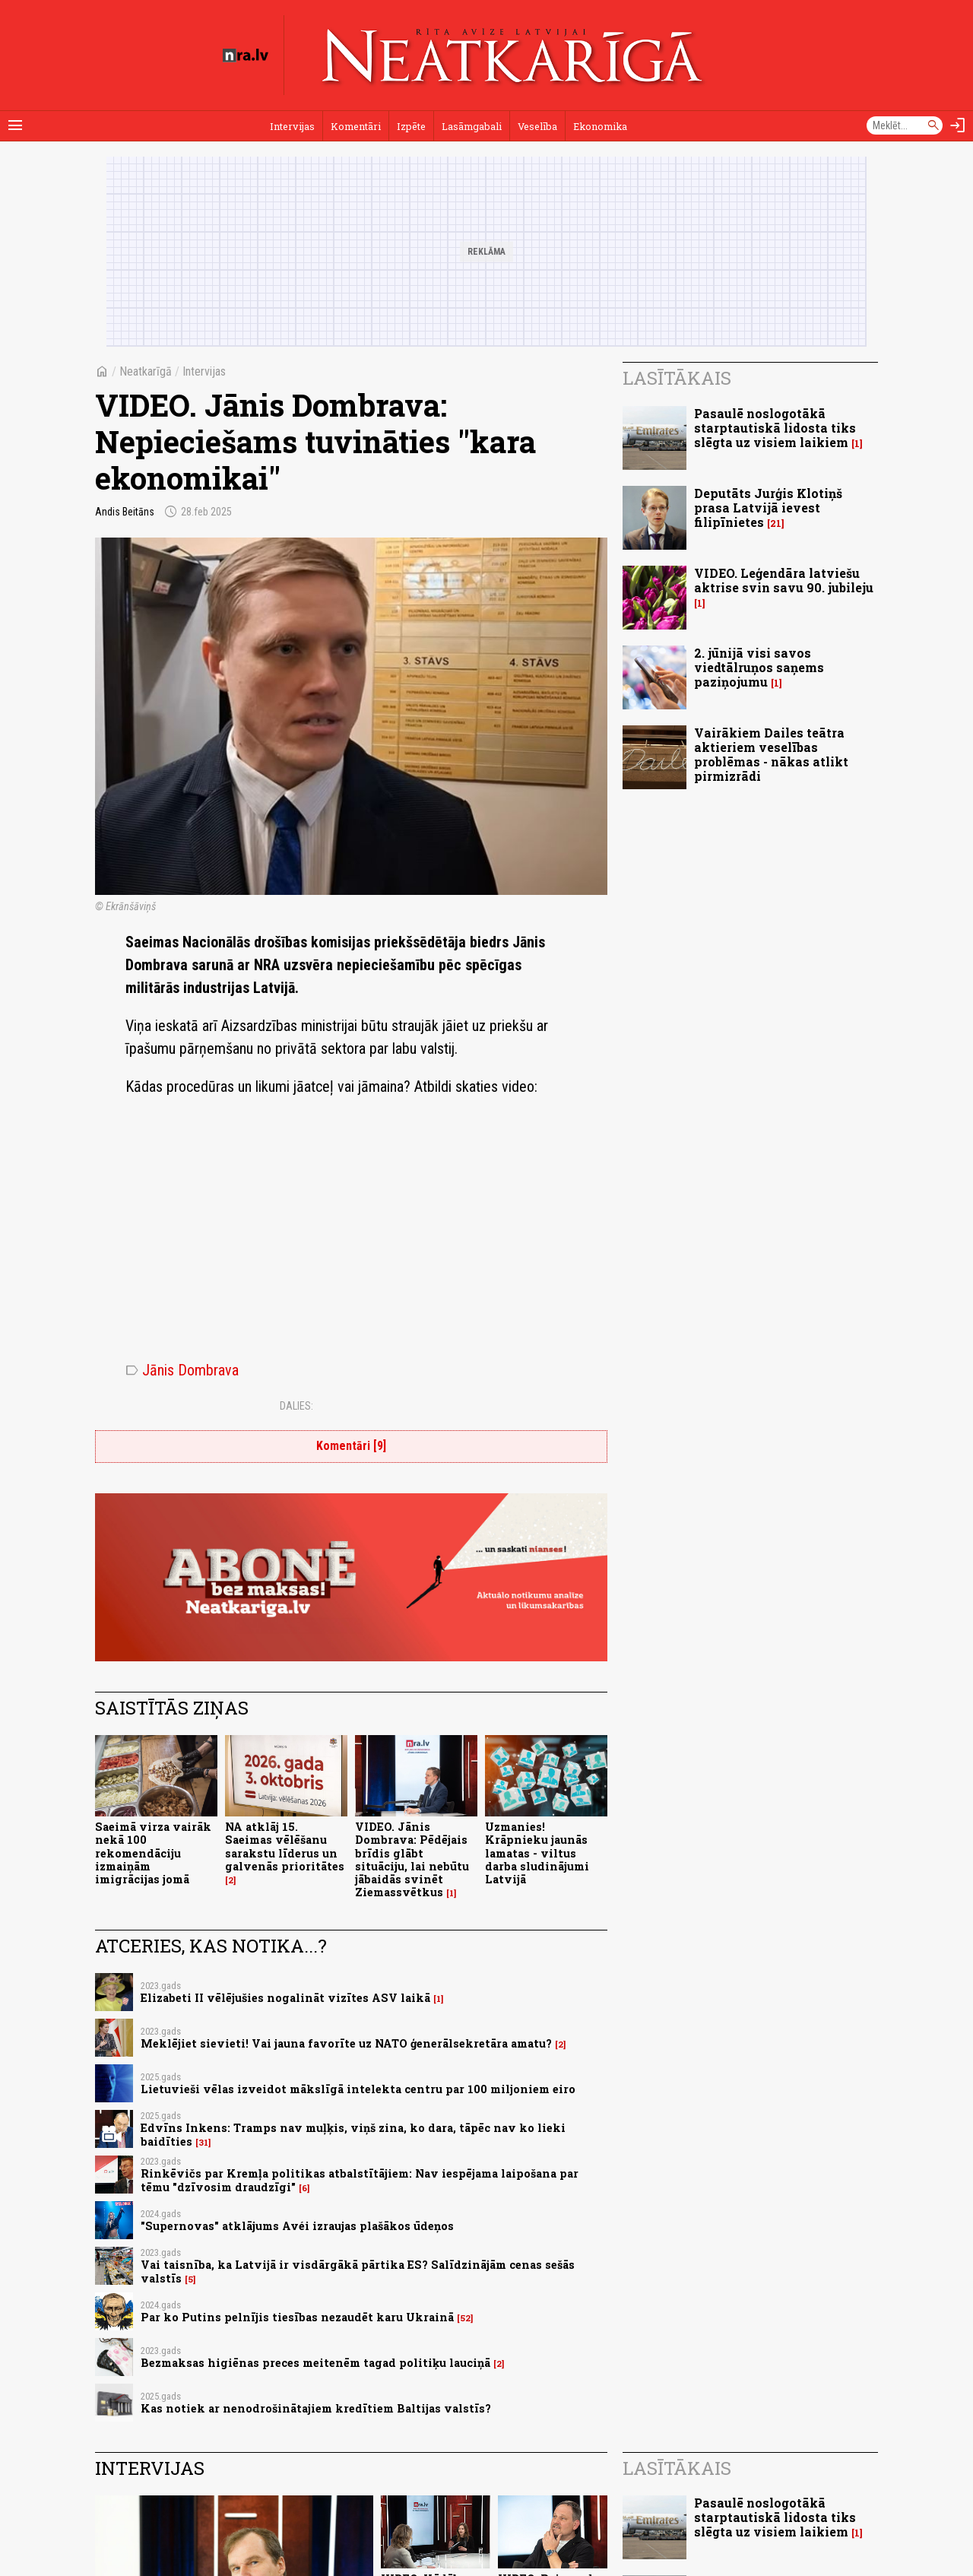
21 (775, 523)
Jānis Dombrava (182, 1370)
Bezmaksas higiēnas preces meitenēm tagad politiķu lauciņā (315, 2363)
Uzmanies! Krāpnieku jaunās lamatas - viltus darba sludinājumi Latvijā (537, 1852)
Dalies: (296, 1406)
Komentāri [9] (351, 1446)
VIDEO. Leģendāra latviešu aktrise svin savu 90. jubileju (783, 580)
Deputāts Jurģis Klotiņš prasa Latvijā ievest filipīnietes (768, 507)
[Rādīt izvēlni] (15, 125)
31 (203, 2142)
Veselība (537, 126)
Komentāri (356, 126)
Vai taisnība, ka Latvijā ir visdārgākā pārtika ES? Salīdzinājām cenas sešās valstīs (358, 2271)
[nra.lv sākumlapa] (245, 55)
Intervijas (292, 126)
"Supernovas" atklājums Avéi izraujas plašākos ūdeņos (297, 2226)
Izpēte (411, 126)
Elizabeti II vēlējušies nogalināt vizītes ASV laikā (285, 1998)
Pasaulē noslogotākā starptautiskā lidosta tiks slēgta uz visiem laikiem (775, 427)
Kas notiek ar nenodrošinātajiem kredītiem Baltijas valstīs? (316, 2408)
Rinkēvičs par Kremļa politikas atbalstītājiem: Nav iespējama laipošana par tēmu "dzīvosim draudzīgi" (359, 2180)
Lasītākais (677, 378)
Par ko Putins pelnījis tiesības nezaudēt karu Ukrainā (297, 2317)
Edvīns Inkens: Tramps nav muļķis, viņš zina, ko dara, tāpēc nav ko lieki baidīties (353, 2134)
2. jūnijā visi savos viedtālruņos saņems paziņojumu (759, 667)
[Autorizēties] (958, 125)
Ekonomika (600, 126)
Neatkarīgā (145, 371)
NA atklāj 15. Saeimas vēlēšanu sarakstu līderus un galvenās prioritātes (284, 1846)
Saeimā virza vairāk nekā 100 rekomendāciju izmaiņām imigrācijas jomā (153, 1852)
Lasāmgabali (472, 126)
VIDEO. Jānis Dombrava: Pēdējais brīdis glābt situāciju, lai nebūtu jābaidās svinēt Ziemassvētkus (412, 1859)
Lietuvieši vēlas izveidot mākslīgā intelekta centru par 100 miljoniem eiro (358, 2089)
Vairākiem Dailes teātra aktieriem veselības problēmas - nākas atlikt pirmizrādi (771, 755)
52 (465, 2318)
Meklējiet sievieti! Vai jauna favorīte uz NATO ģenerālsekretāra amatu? (346, 2043)
